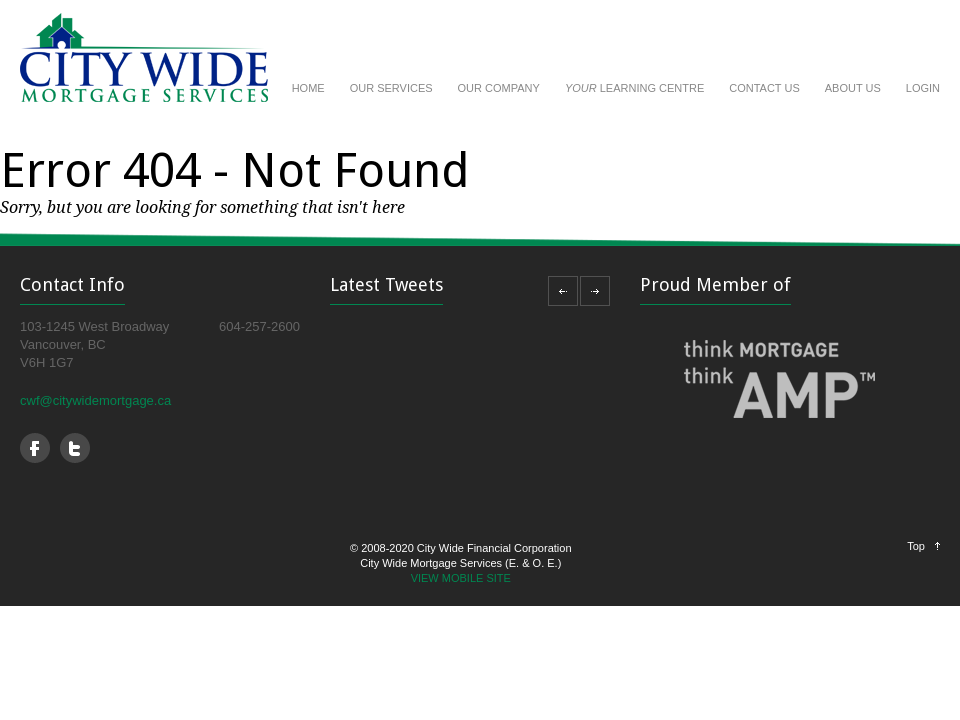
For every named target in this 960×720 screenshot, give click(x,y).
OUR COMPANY (499, 88)
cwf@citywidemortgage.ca (95, 400)
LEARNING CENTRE (634, 88)
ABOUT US (853, 88)
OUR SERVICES (391, 88)
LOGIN (923, 88)
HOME (308, 88)
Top (916, 546)
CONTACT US (764, 88)
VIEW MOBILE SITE (461, 578)
